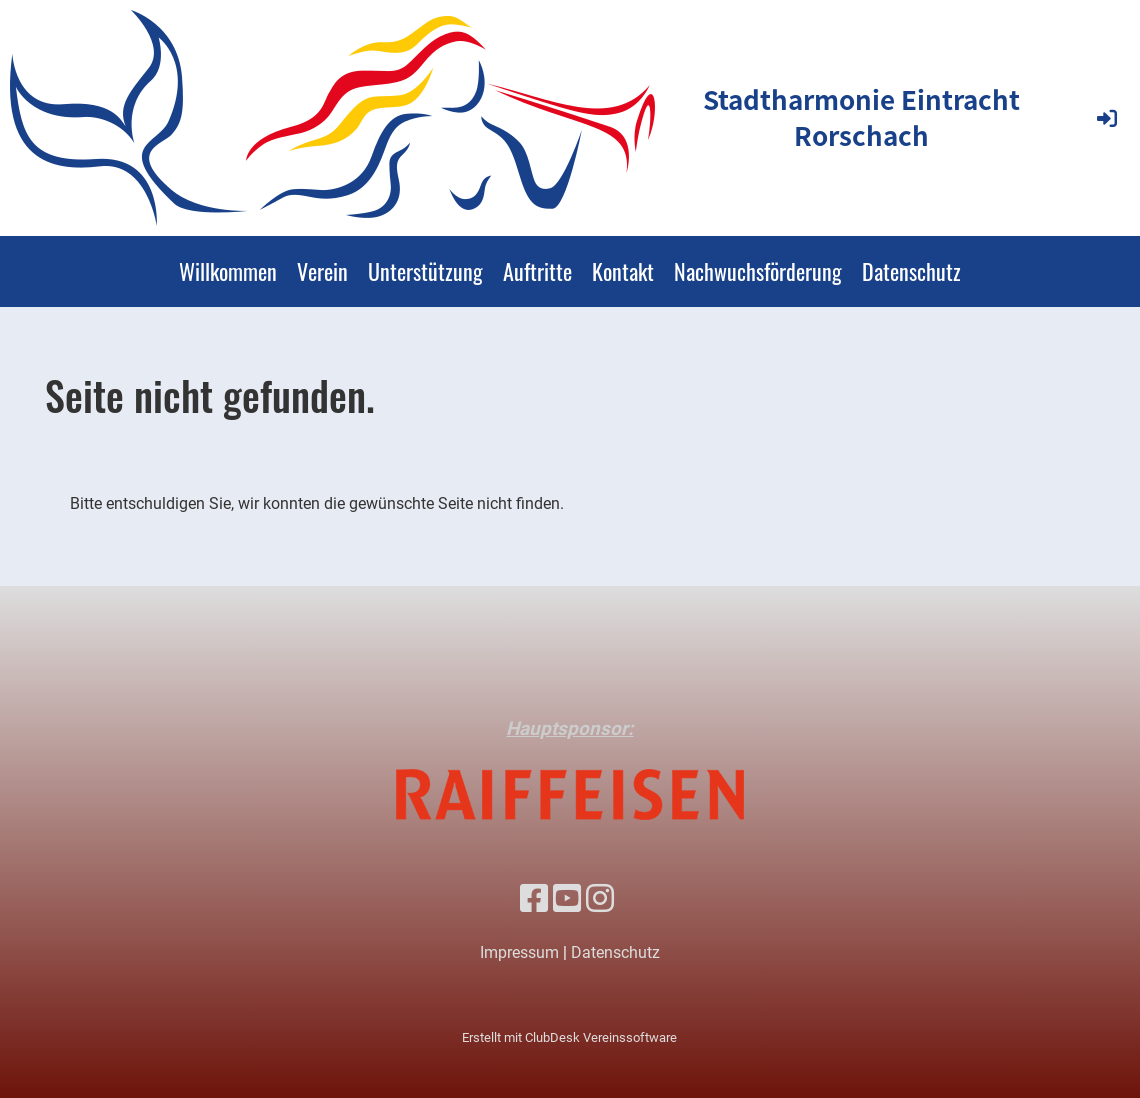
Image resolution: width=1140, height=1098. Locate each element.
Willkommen (228, 271)
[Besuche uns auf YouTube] (567, 899)
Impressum (519, 952)
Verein (322, 271)
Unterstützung (425, 271)
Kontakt (623, 271)
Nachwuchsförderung (758, 271)
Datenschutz (911, 271)
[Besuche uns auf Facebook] (534, 899)
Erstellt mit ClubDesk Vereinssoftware (569, 1037)
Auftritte (537, 271)
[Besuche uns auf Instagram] (600, 899)
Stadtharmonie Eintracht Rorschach (861, 117)
